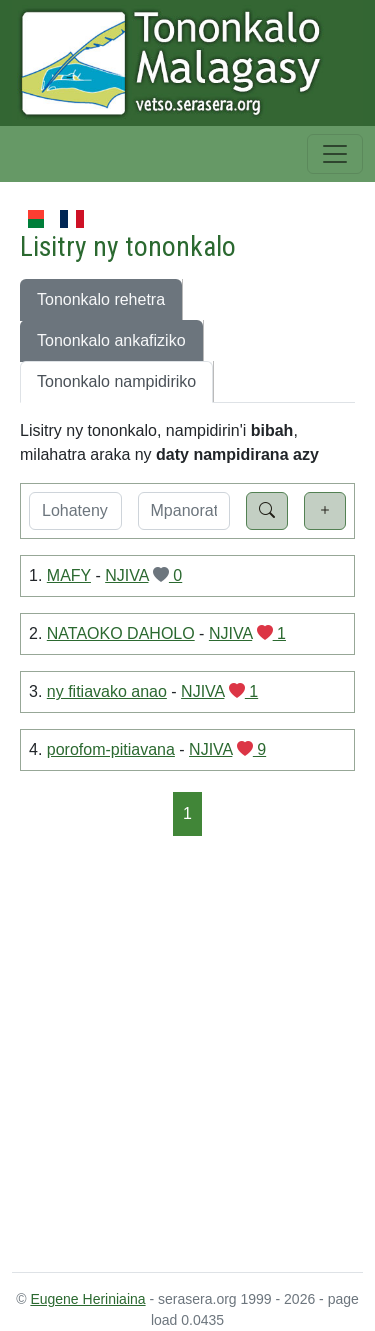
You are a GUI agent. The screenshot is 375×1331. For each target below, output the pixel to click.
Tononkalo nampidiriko (116, 381)
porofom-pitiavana (111, 749)
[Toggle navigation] (335, 154)
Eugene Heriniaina (87, 1299)
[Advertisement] (187, 1052)
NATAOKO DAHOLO (121, 633)
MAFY (69, 575)
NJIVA (126, 575)
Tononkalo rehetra (101, 299)
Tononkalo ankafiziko (111, 340)
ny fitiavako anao (107, 691)
